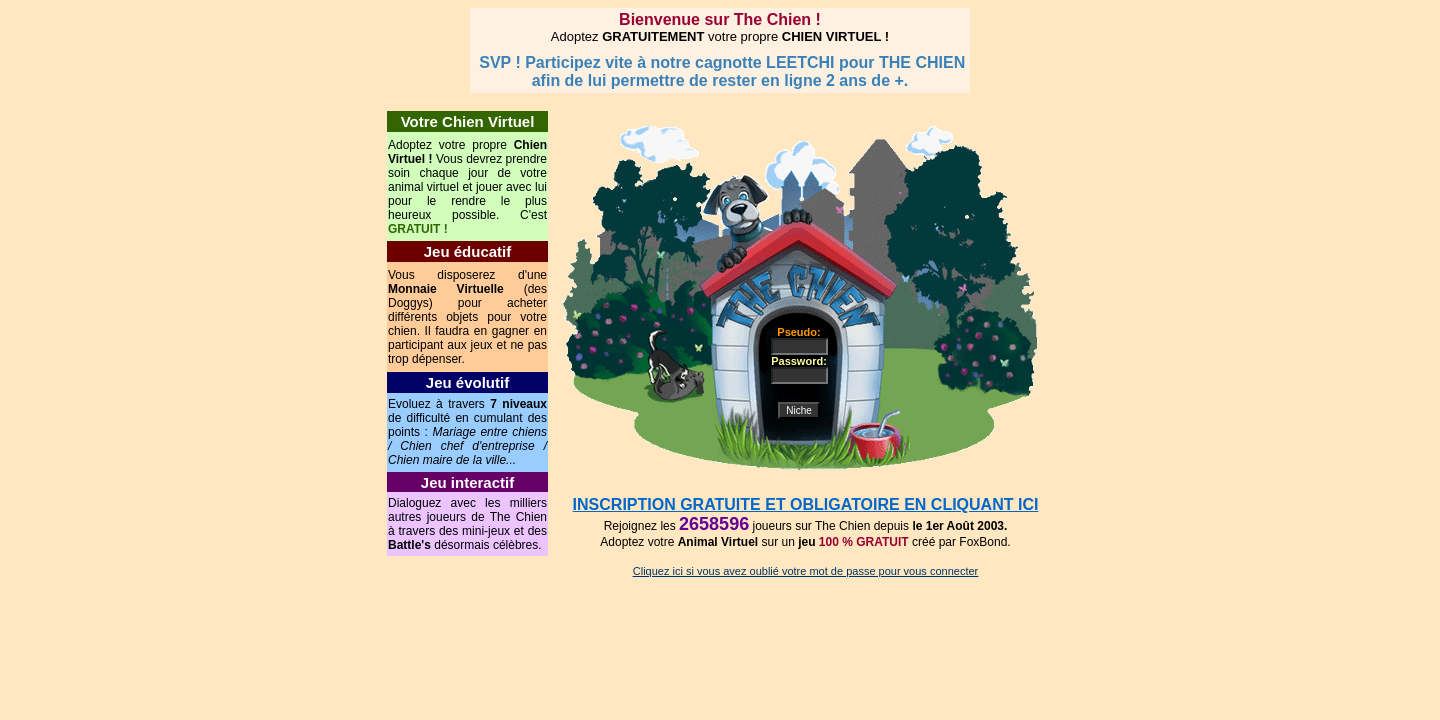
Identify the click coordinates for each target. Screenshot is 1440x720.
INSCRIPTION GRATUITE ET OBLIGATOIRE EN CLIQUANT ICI (806, 504)
